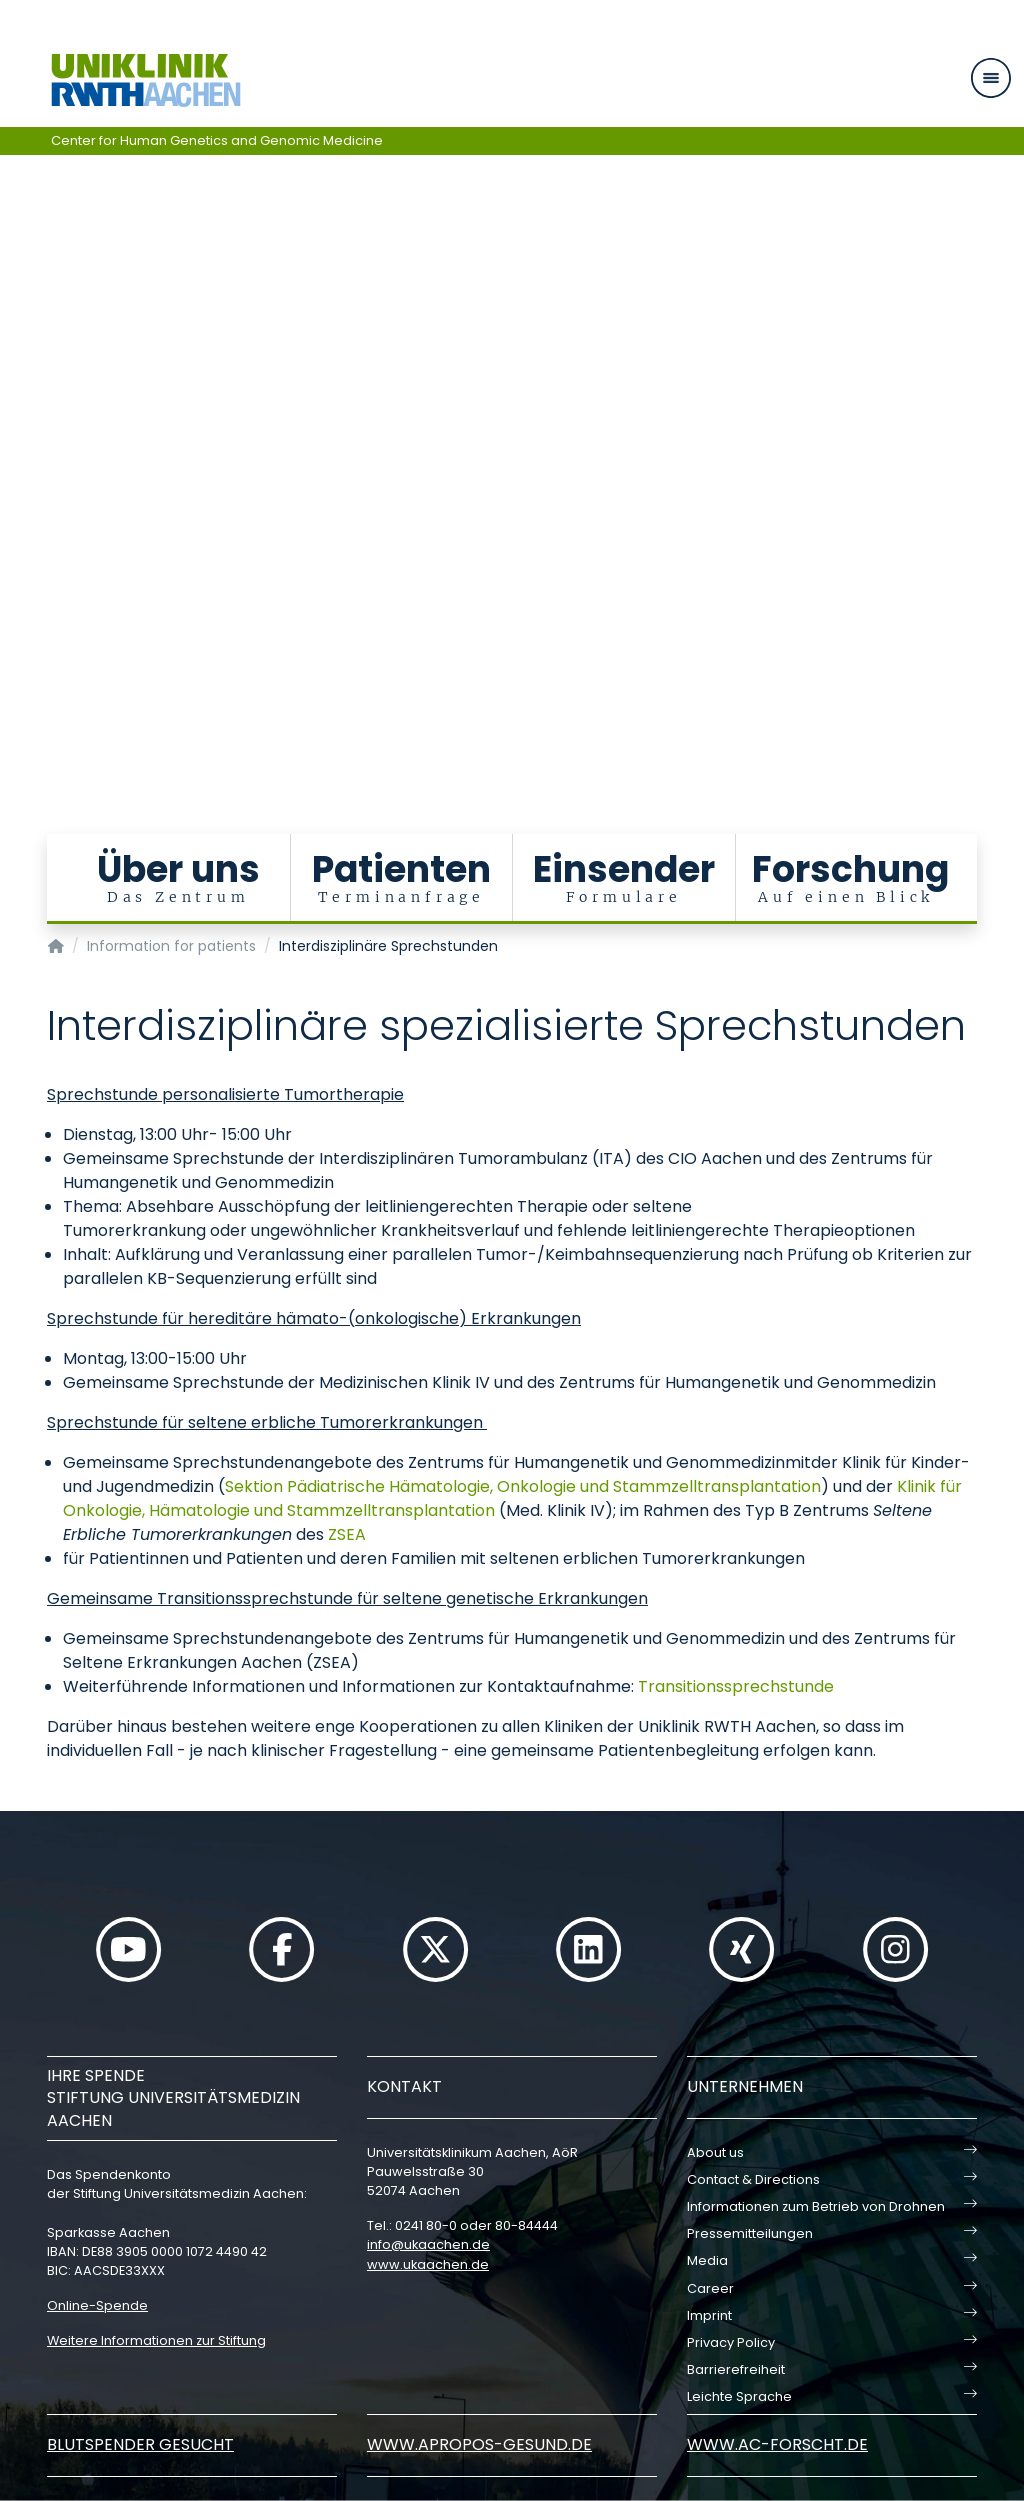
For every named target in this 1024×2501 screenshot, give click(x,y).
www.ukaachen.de (428, 2264)
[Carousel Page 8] (13, 477)
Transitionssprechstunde (736, 1686)
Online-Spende (97, 2305)
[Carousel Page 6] (13, 447)
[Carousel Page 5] (13, 432)
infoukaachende (428, 2244)
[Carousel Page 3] (13, 402)
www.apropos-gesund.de (479, 2444)
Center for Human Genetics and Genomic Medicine (217, 140)
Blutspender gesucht (140, 2444)
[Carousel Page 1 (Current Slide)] (13, 372)
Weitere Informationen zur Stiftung (156, 2340)
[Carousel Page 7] (13, 462)
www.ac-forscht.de (777, 2444)
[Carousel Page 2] (13, 387)
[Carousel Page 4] (13, 417)
